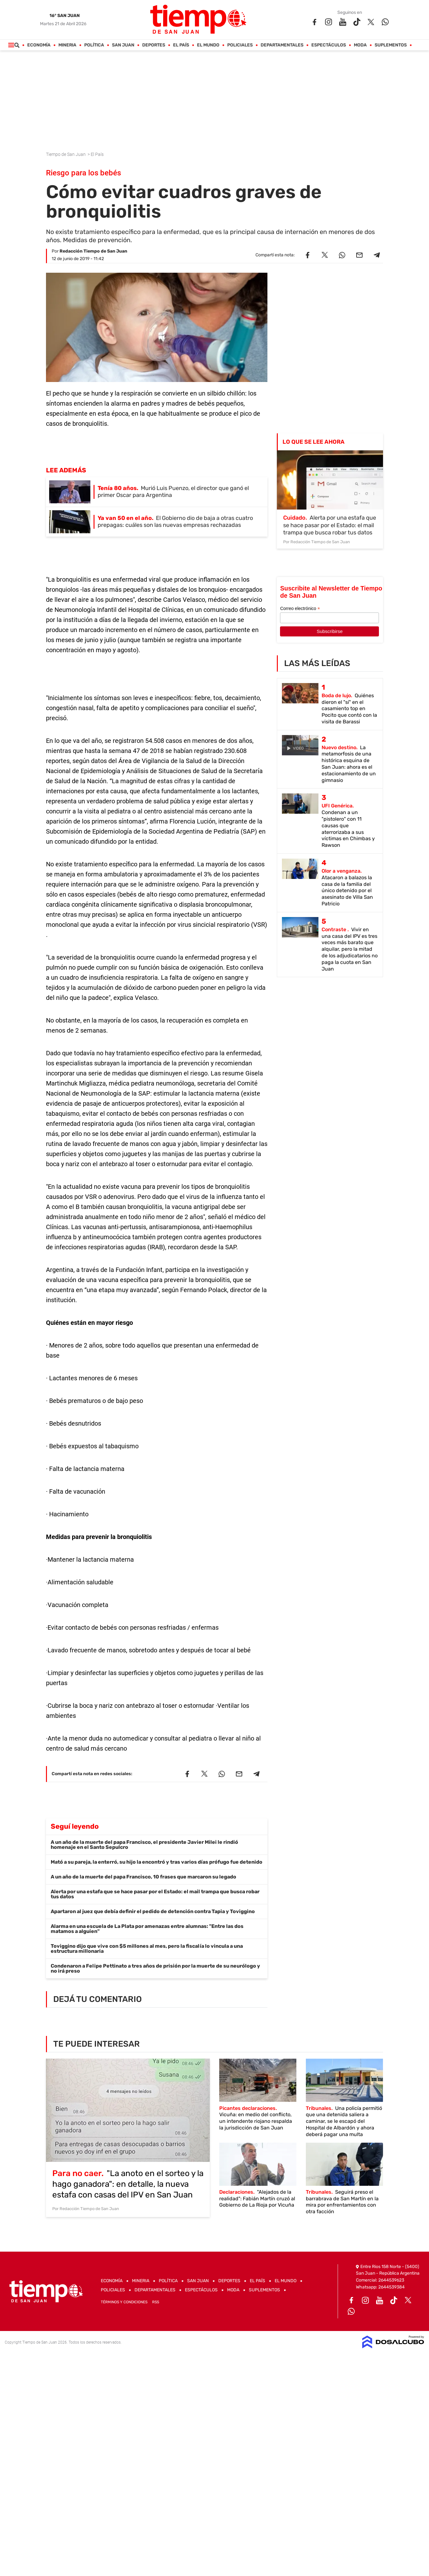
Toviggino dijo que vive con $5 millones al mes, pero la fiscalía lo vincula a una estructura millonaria (147, 1948)
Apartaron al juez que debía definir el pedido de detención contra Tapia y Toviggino (153, 1911)
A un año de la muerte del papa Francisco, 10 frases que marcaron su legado (143, 1877)
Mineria (68, 45)
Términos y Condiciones (124, 2302)
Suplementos (391, 45)
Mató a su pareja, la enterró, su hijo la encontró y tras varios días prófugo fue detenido (156, 1862)
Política (94, 45)
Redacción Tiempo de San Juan (93, 251)
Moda (360, 45)
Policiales (240, 45)
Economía (39, 45)
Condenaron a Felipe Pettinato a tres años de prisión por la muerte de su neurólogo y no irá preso (155, 1968)
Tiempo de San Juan (66, 154)
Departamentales (282, 45)
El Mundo (208, 45)
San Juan (123, 45)
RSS (155, 2302)
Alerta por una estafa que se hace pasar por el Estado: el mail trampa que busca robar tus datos (155, 1894)
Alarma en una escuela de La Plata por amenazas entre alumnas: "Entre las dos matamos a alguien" (147, 1928)
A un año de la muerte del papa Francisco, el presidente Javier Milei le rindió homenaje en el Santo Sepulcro (144, 1844)
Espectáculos (329, 45)
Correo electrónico (300, 609)
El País (181, 45)
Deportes (153, 45)
